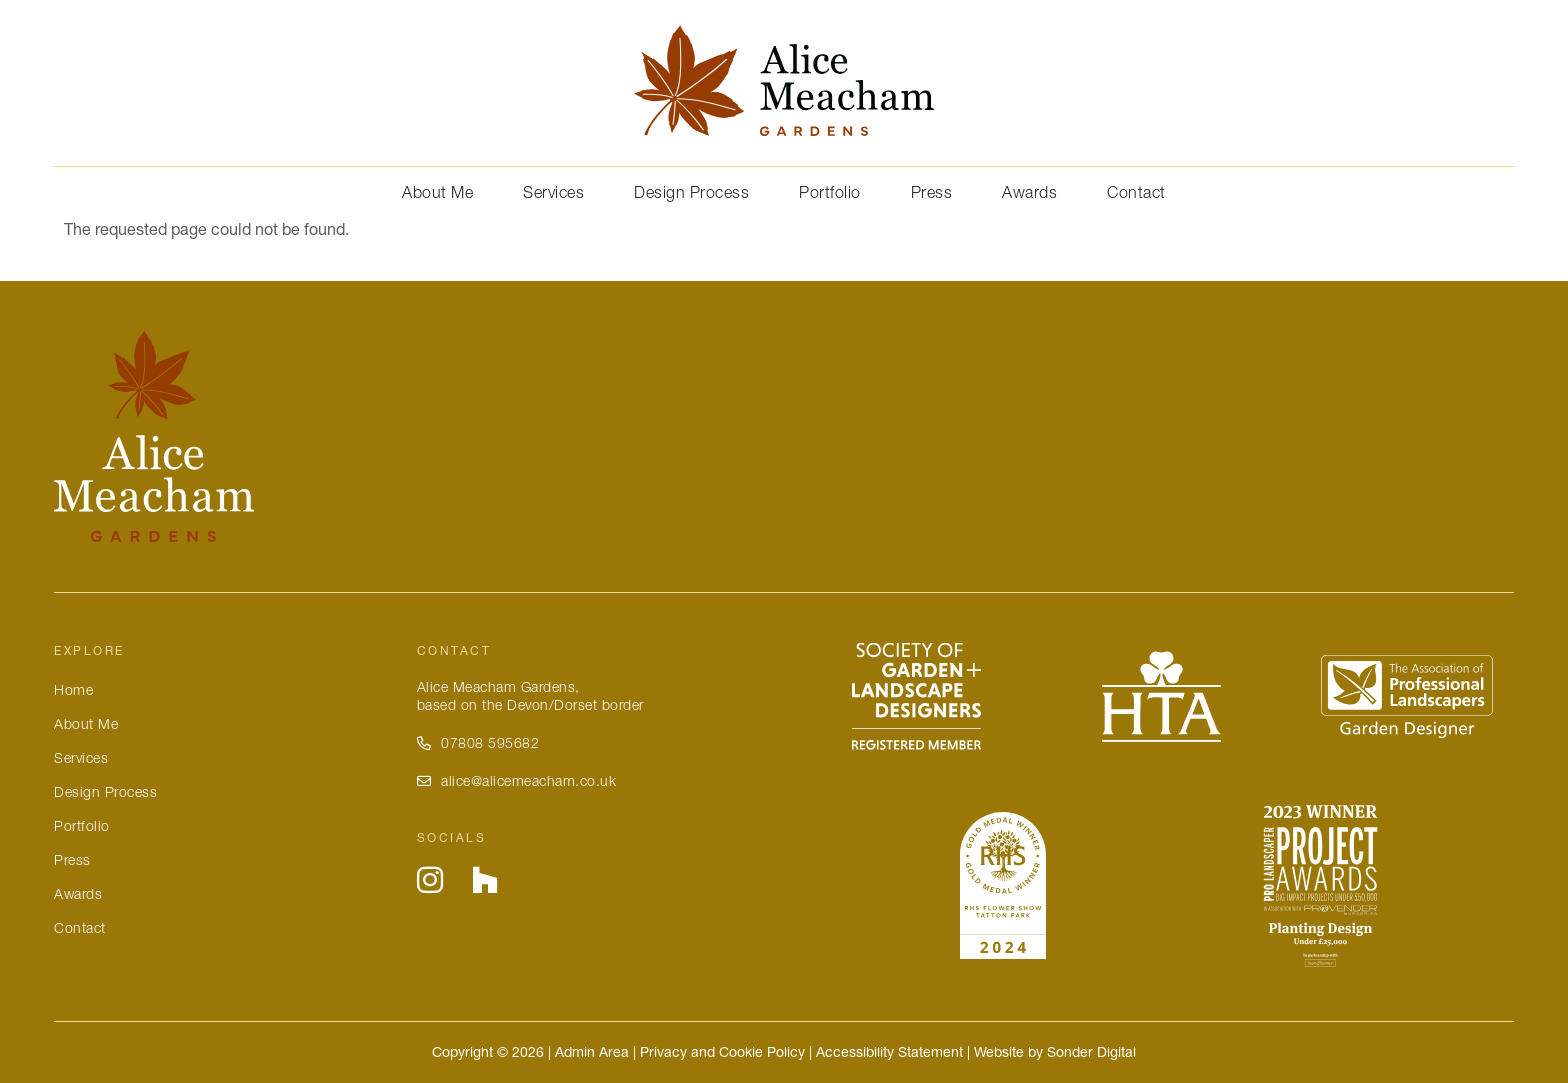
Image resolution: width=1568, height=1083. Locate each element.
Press (932, 192)
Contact (1136, 192)
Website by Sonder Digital (1055, 1052)
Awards (1029, 192)
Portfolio (830, 192)
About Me (437, 192)
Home (73, 690)
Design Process (691, 192)
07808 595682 (478, 743)
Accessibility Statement (889, 1052)
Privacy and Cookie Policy (722, 1052)
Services (553, 192)
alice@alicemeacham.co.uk (517, 781)
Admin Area (592, 1052)
